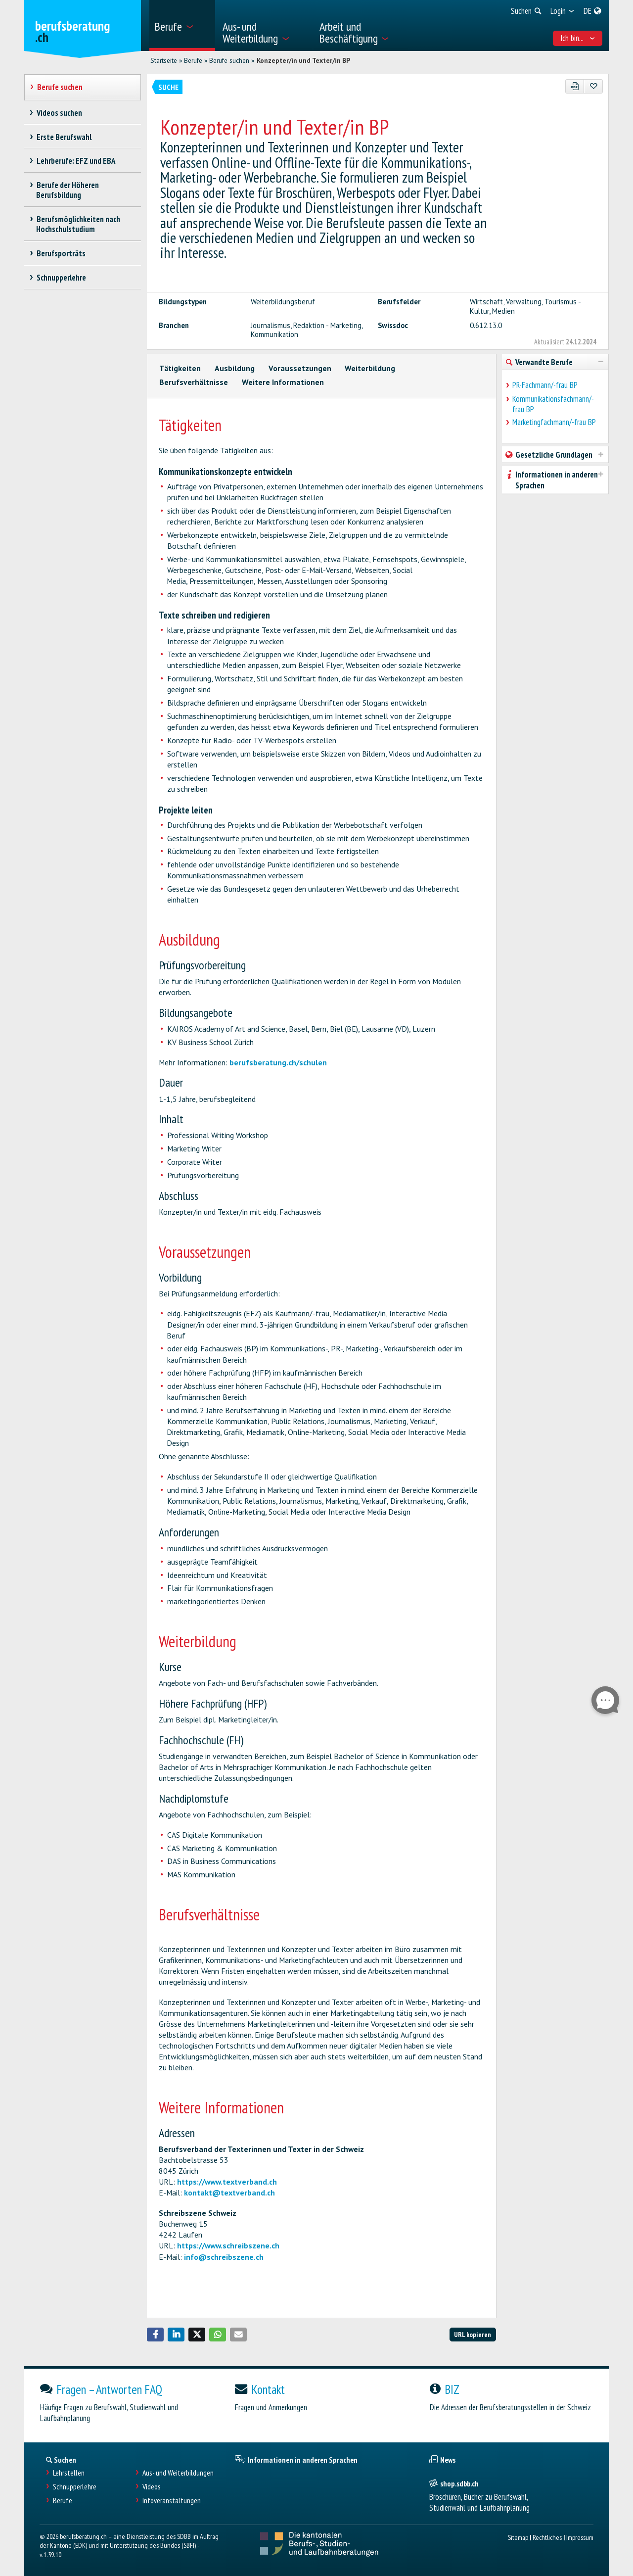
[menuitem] (182, 25)
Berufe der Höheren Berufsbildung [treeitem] (67, 190)
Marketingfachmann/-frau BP (554, 422)
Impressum (579, 2537)
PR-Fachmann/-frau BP (545, 385)
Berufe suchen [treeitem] (60, 87)
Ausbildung (235, 368)
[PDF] (575, 86)
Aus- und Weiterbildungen (178, 2473)
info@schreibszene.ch (224, 2257)
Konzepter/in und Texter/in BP (303, 60)
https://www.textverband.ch (227, 2182)
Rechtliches (547, 2537)
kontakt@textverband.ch (229, 2192)
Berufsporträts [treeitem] (61, 253)
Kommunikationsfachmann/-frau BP (553, 404)
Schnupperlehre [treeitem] (61, 277)
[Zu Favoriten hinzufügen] (593, 86)
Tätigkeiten (180, 368)
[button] (155, 2334)
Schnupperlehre (74, 2486)
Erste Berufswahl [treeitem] (63, 137)
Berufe (193, 60)
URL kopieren (472, 2334)
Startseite (163, 60)
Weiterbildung (370, 368)
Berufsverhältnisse (193, 382)
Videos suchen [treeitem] (59, 112)
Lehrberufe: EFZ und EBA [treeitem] (75, 160)
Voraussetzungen (300, 368)
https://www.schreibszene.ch (228, 2245)
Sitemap (518, 2537)
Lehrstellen (69, 2473)
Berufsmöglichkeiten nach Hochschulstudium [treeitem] (78, 224)
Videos (151, 2486)
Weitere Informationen (283, 382)
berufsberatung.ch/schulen (278, 1062)
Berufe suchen (229, 60)
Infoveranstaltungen (171, 2500)
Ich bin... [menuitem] (577, 38)
